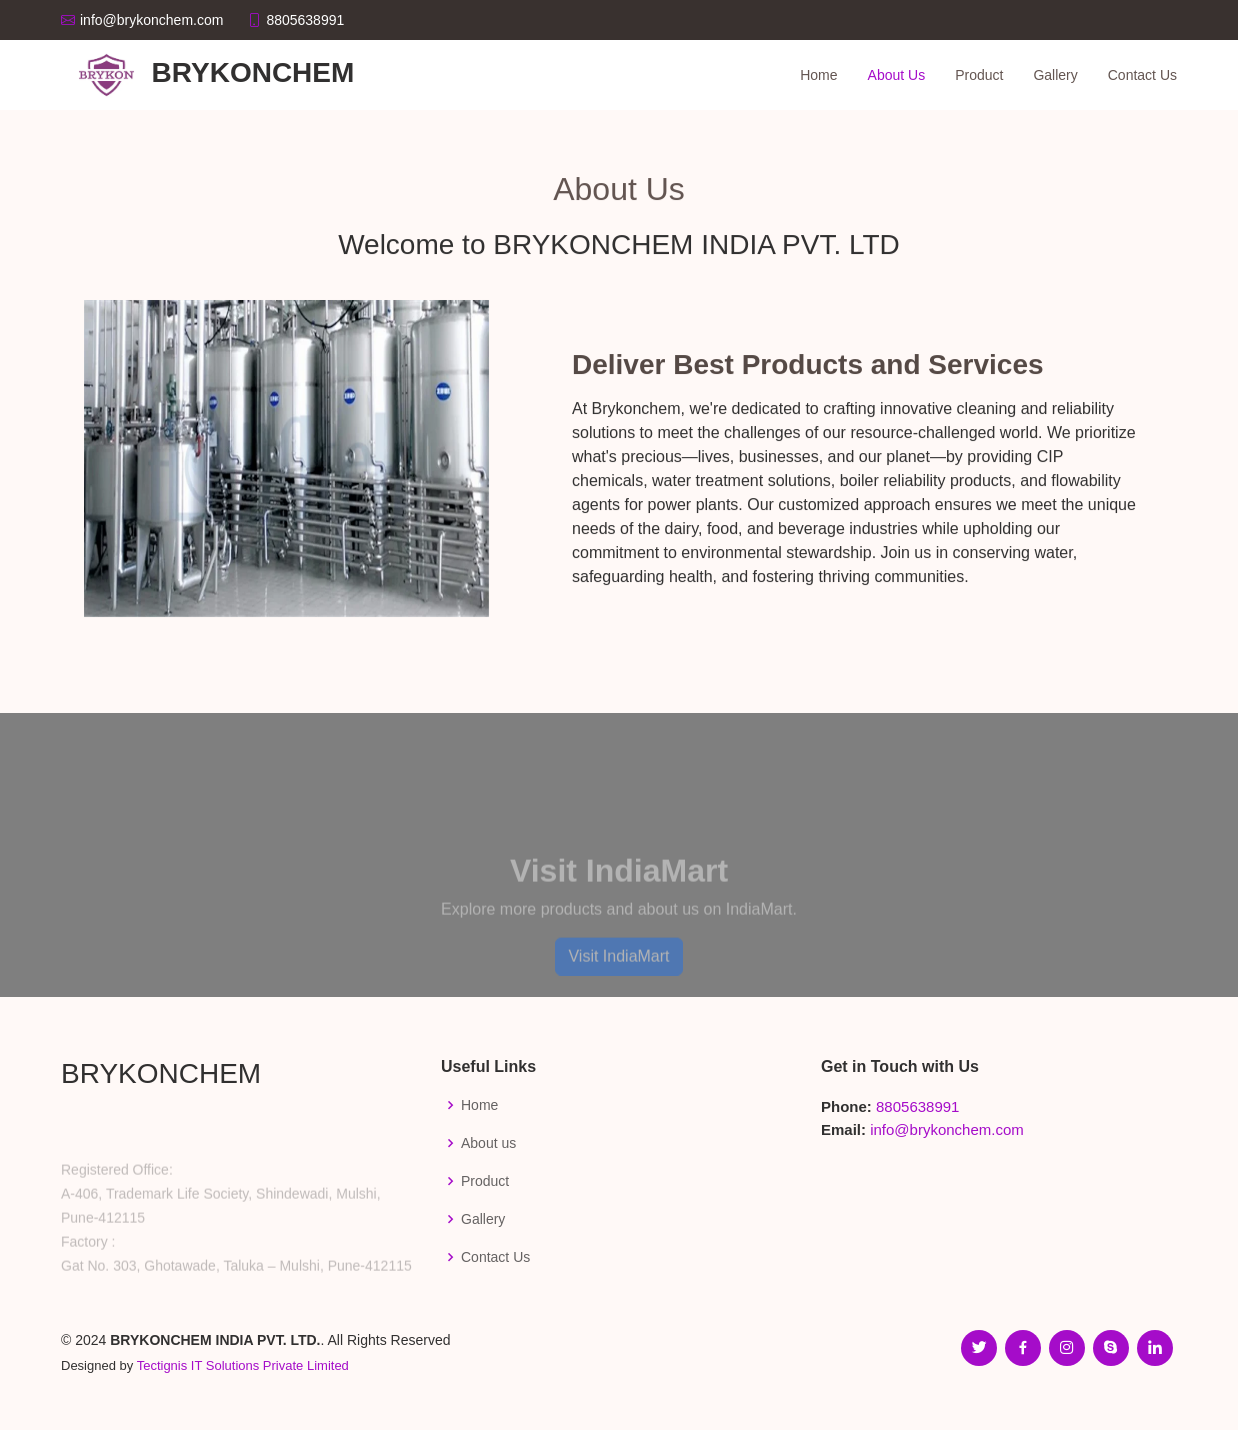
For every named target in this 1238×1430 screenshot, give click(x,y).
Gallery (1055, 75)
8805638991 (917, 1106)
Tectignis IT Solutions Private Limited (243, 1365)
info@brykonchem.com (947, 1129)
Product (979, 75)
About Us (897, 75)
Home (818, 75)
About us (488, 1143)
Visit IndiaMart (618, 982)
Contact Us (1142, 75)
